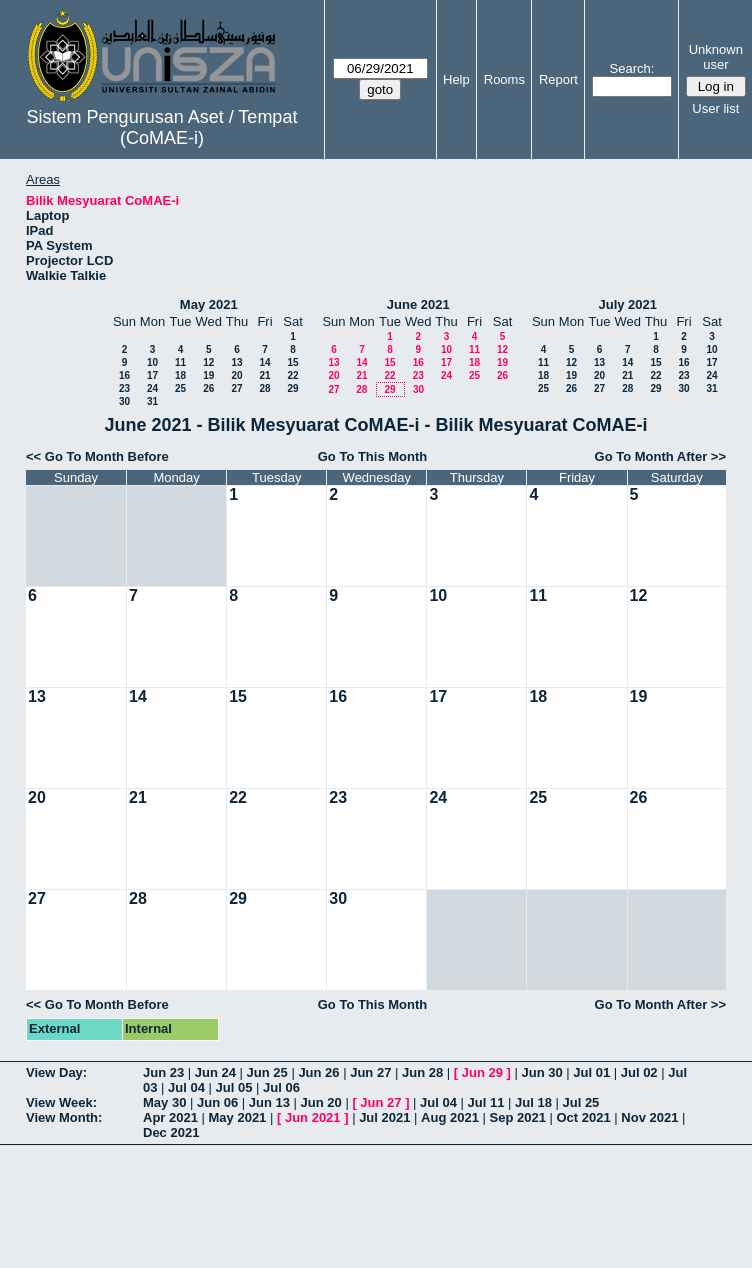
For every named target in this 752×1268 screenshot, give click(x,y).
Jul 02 (639, 1072)
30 (124, 401)
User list (715, 108)
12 (208, 362)
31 (152, 401)
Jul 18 (533, 1102)
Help (456, 79)
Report (558, 79)
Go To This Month (373, 456)
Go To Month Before (107, 456)
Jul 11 (486, 1102)
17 (152, 375)
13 (236, 362)
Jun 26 (318, 1072)
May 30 (164, 1102)
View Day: (56, 1072)
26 (208, 388)
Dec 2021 (171, 1132)
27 (236, 388)
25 (180, 388)
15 (292, 362)
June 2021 (418, 304)
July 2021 (627, 304)
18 (180, 375)
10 (152, 362)
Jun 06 (217, 1102)
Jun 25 (267, 1072)
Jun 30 (541, 1072)
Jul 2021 (384, 1117)
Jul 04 (186, 1087)
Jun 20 (321, 1102)
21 (264, 375)
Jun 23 (163, 1072)
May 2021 (209, 304)
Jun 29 (482, 1072)
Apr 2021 (170, 1117)
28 (264, 388)
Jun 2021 (313, 1117)
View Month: (64, 1117)
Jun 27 (370, 1072)
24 (152, 388)
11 (180, 362)
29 (292, 388)
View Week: (61, 1102)
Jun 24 (215, 1072)
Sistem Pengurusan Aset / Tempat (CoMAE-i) (162, 127)
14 (264, 362)
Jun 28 (422, 1072)
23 (124, 388)
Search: (632, 68)
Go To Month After (651, 456)
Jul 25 (580, 1102)
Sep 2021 (518, 1117)
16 (124, 375)
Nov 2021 (649, 1117)
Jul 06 (281, 1087)
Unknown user (716, 57)
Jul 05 (234, 1087)
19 (208, 375)
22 (292, 375)
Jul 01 (591, 1072)
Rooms (504, 79)
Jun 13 (269, 1102)
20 (236, 375)
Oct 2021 (583, 1117)
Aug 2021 (450, 1117)
